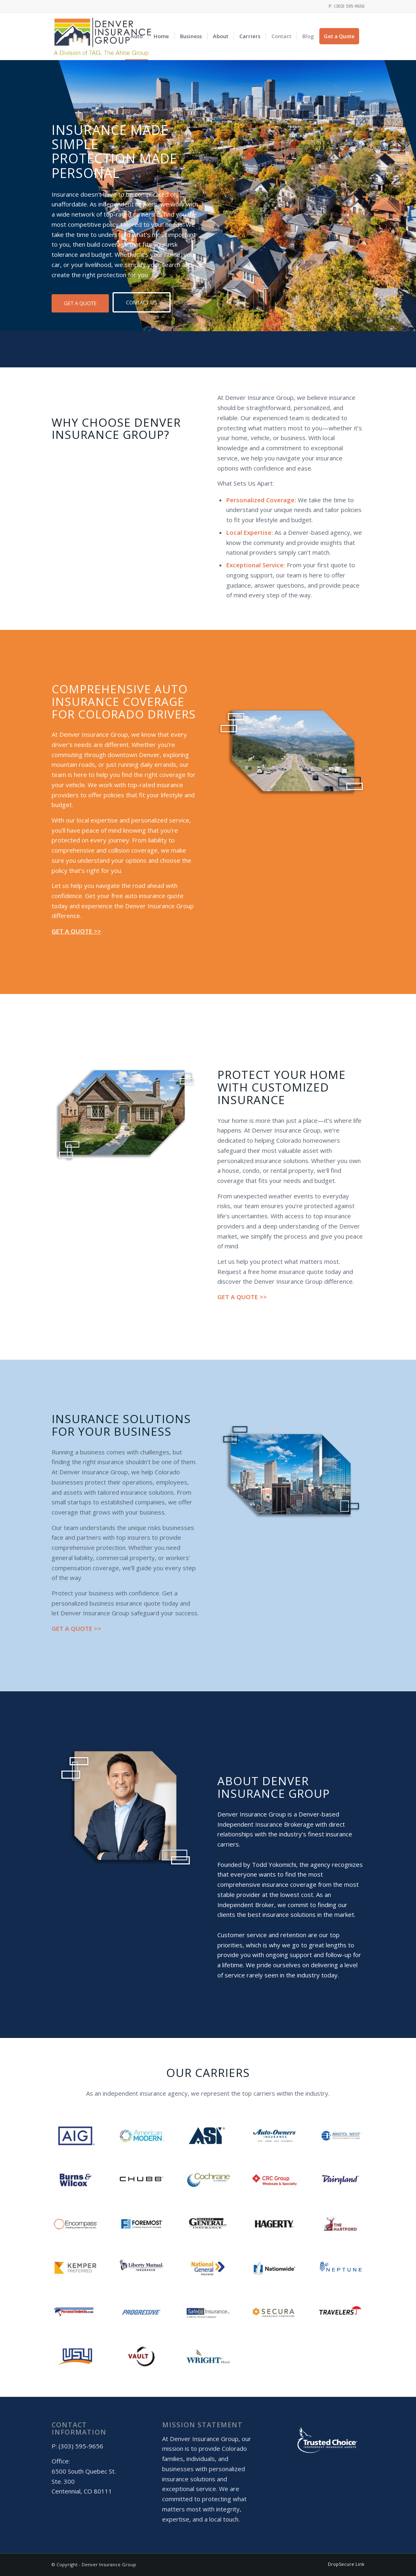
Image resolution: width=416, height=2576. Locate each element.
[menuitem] (136, 36)
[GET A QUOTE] (80, 303)
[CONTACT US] (142, 302)
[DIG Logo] (103, 36)
